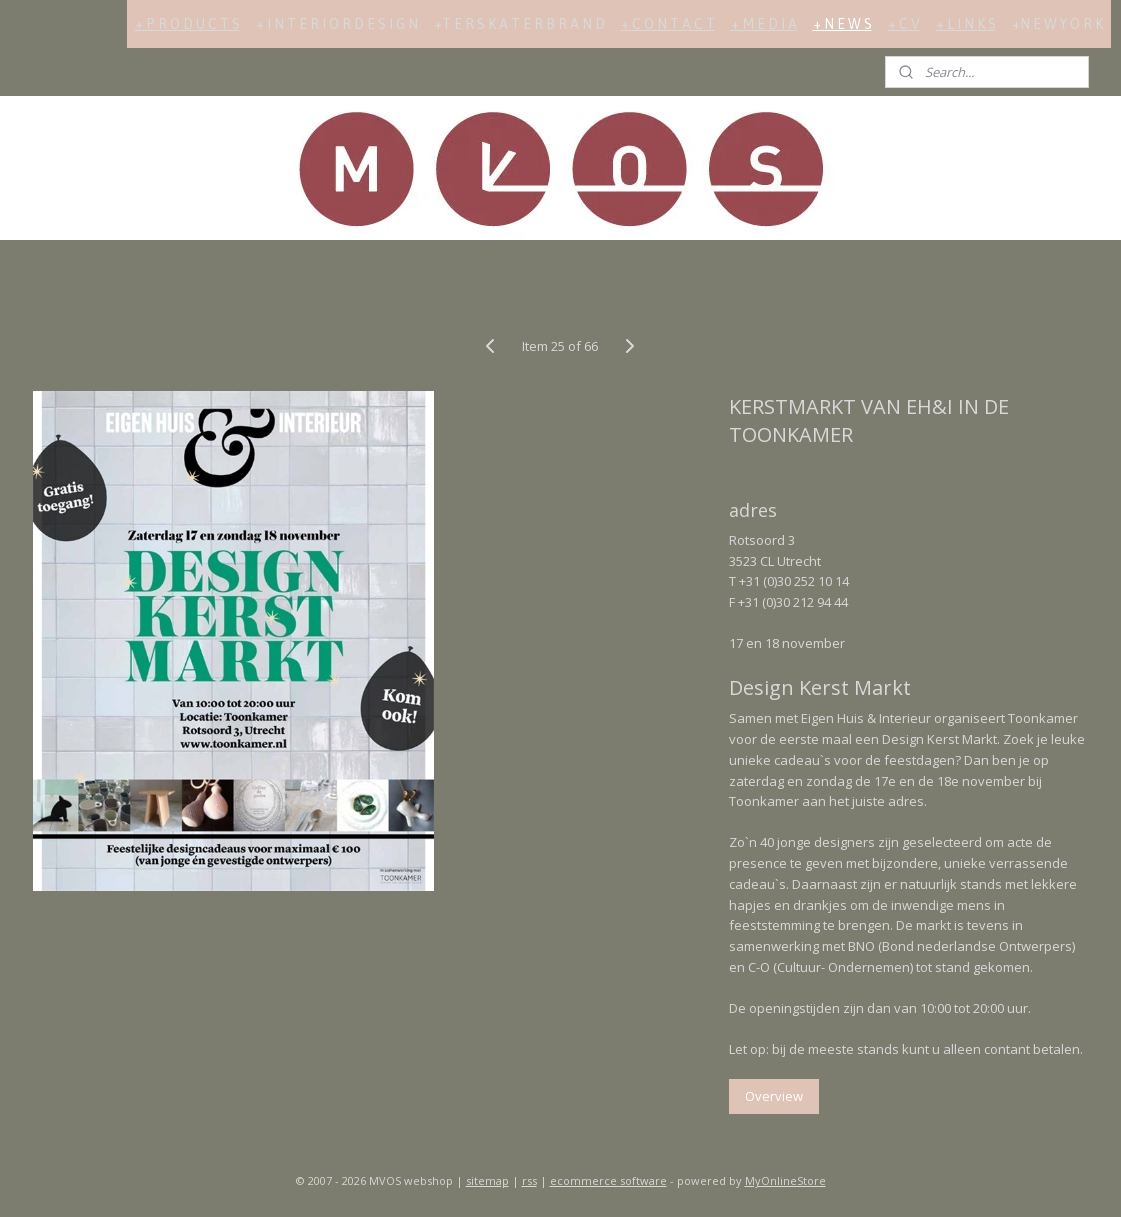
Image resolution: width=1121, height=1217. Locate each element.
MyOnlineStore (785, 1180)
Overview (775, 1096)
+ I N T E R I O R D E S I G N (337, 24)
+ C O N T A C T (668, 24)
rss (529, 1180)
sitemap (487, 1180)
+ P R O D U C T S (187, 24)
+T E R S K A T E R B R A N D (519, 24)
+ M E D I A (764, 24)
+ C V (904, 24)
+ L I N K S (966, 24)
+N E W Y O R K (1057, 24)
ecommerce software (608, 1180)
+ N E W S (842, 24)
